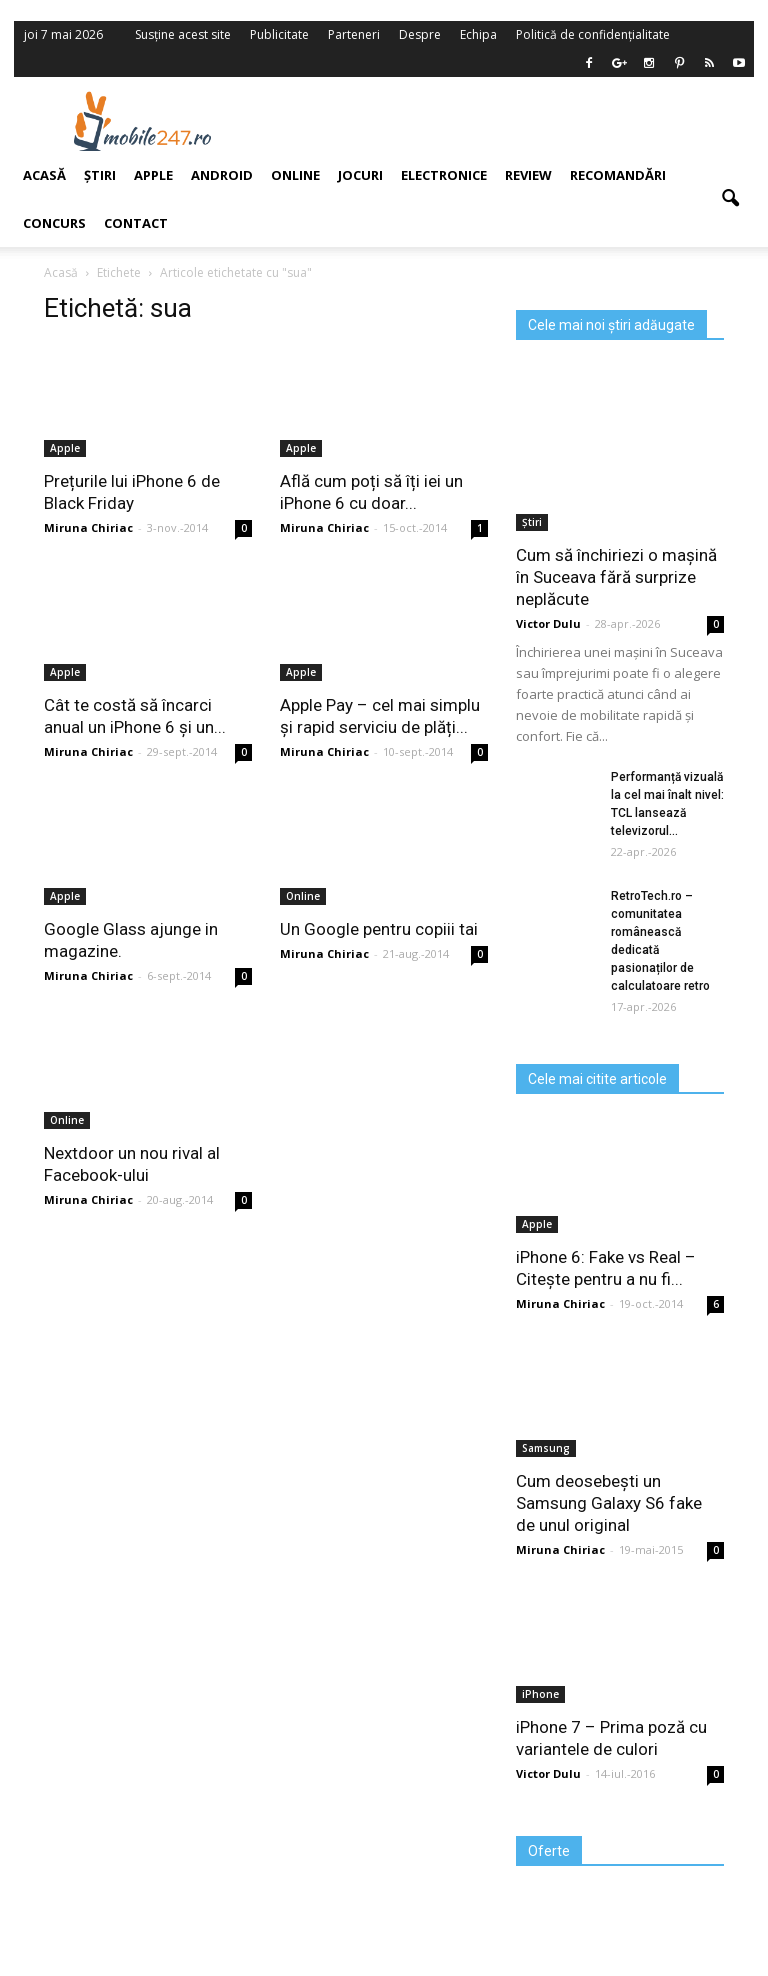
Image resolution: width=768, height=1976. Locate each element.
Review (528, 175)
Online (295, 175)
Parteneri (354, 34)
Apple (301, 448)
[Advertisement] (512, 121)
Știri (532, 522)
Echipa (478, 34)
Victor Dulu (548, 623)
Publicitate (279, 34)
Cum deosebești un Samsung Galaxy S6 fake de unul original (609, 1503)
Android (222, 175)
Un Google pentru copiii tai (379, 929)
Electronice (444, 175)
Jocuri (360, 175)
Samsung (546, 1448)
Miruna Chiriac (324, 527)
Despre (420, 34)
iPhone (540, 1694)
